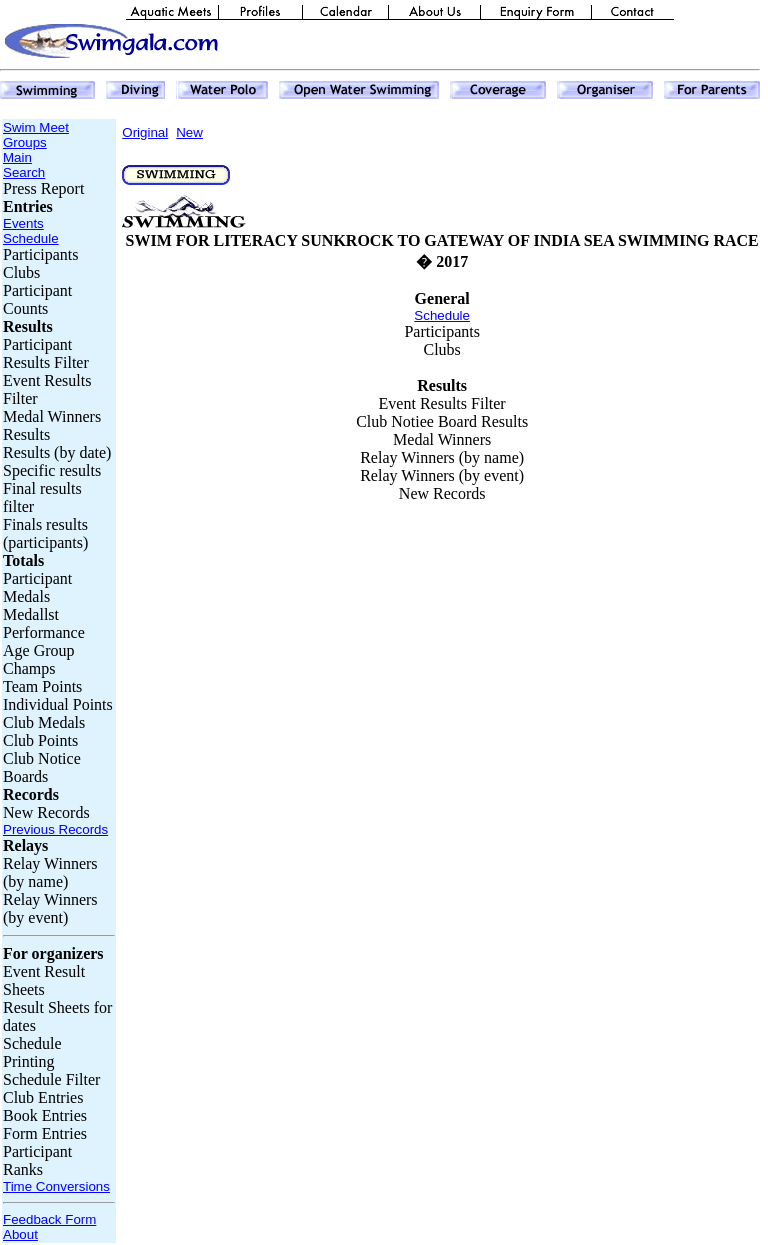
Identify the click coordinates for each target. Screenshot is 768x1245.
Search (24, 172)
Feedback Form (49, 1219)
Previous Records (55, 829)
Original (145, 132)
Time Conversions (56, 1186)
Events (23, 223)
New (189, 132)
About (20, 1234)
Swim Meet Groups (36, 135)
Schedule (31, 238)
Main (17, 157)
